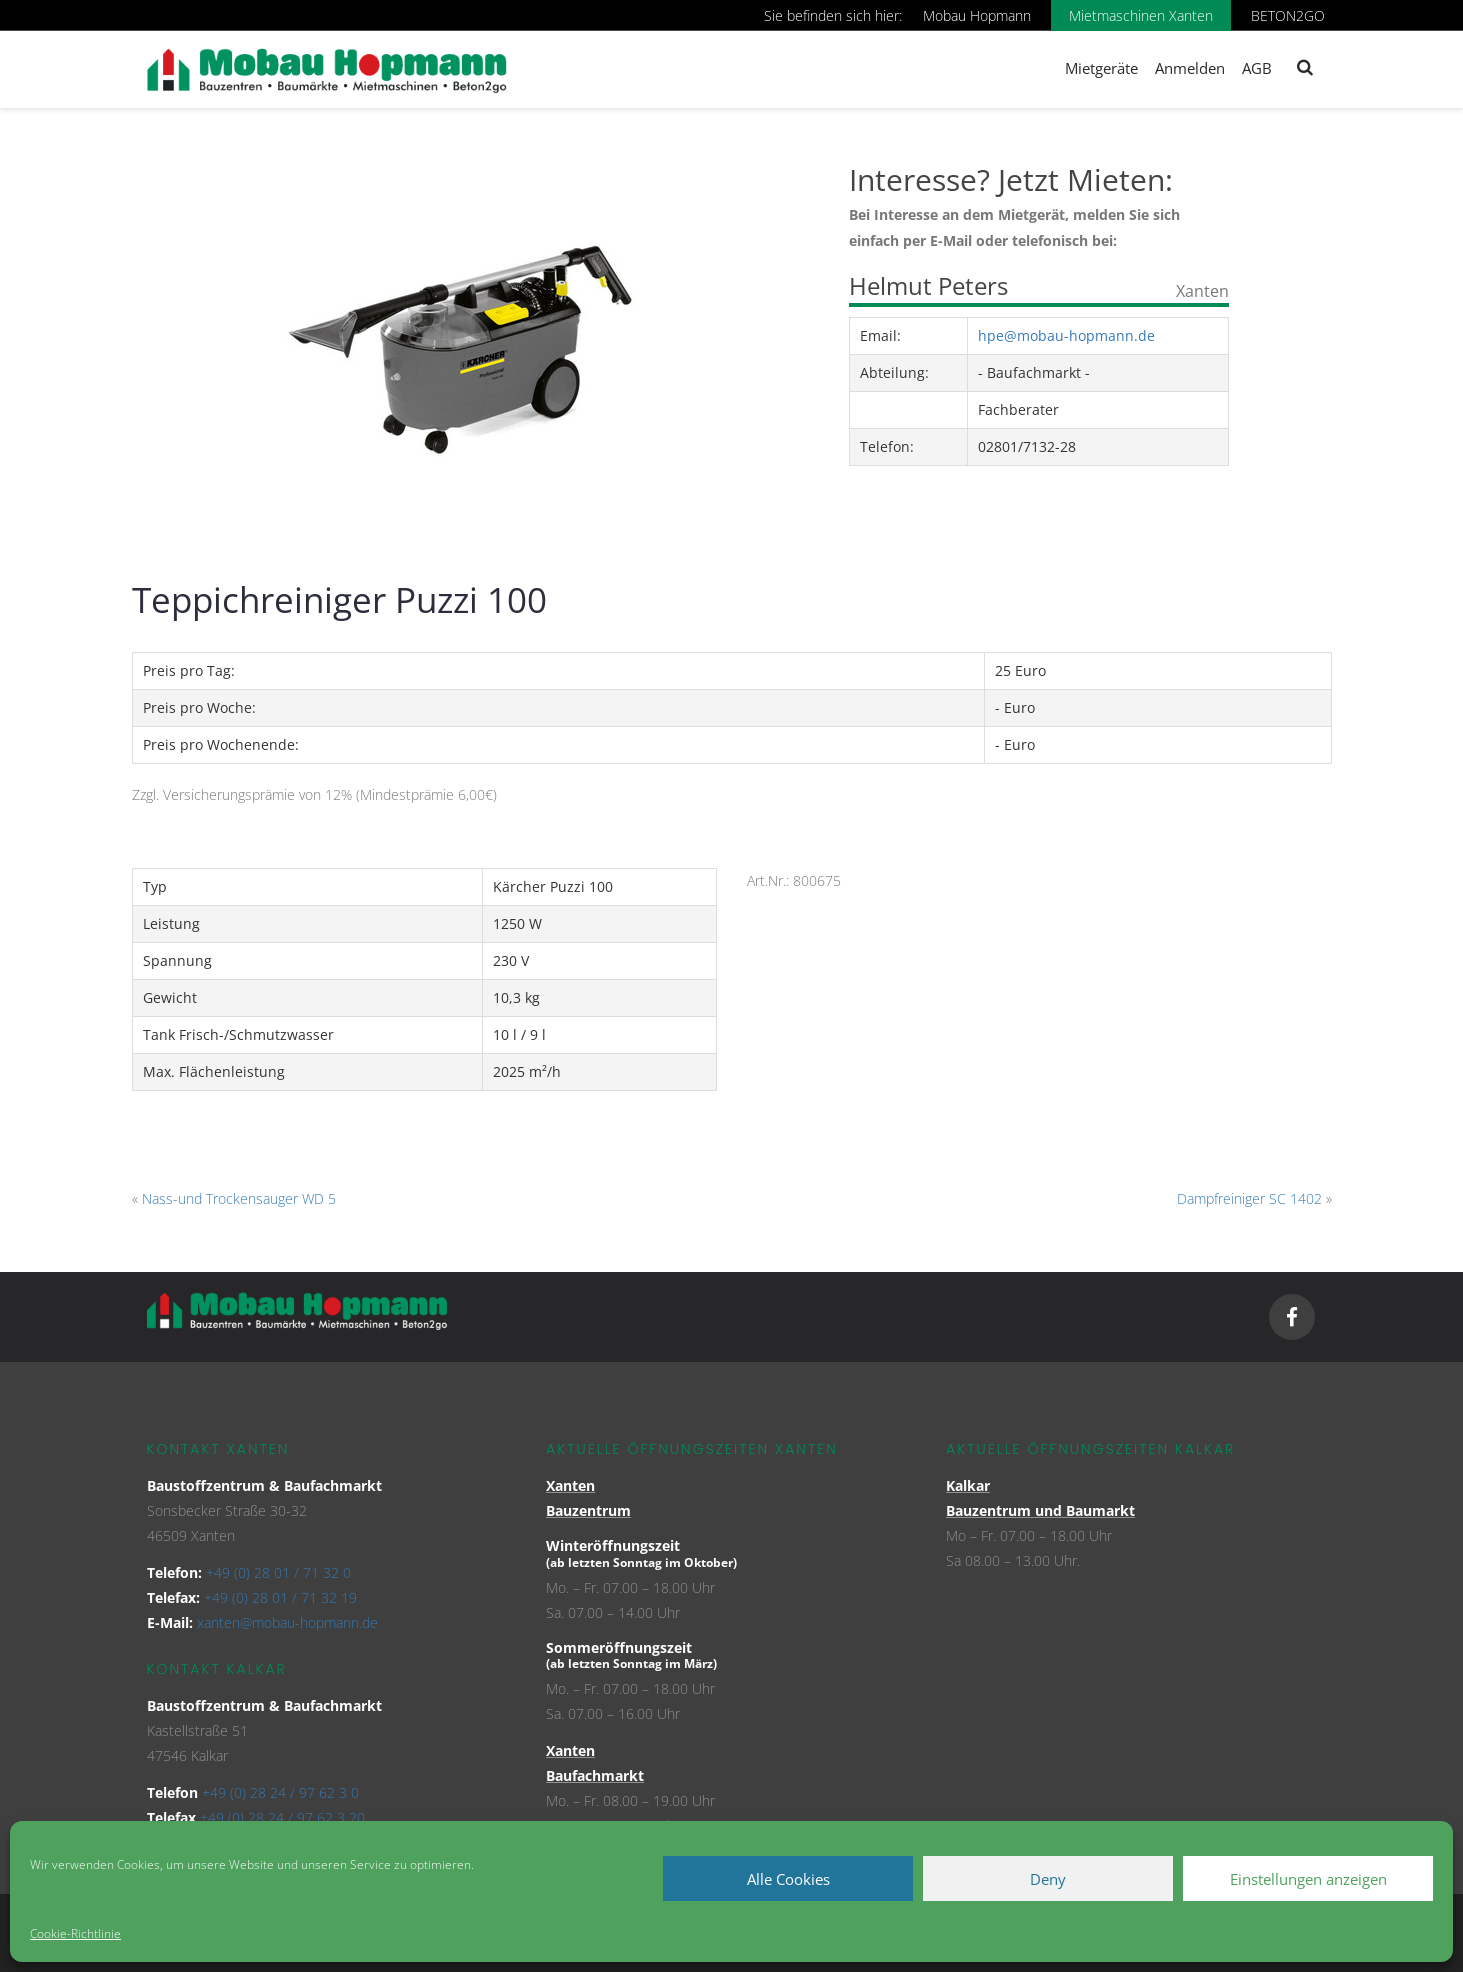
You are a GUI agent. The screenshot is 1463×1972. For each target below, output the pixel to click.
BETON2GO (1288, 15)
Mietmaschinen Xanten (1141, 15)
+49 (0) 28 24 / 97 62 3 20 (282, 1817)
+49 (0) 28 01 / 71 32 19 (280, 1597)
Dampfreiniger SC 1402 (1249, 1198)
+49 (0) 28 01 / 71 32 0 (278, 1572)
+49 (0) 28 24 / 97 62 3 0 (280, 1792)
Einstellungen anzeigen (1308, 1879)
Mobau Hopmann (977, 15)
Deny (1048, 1879)
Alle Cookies (788, 1879)
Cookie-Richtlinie (75, 1933)
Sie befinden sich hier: (833, 15)
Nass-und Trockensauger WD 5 (239, 1198)
